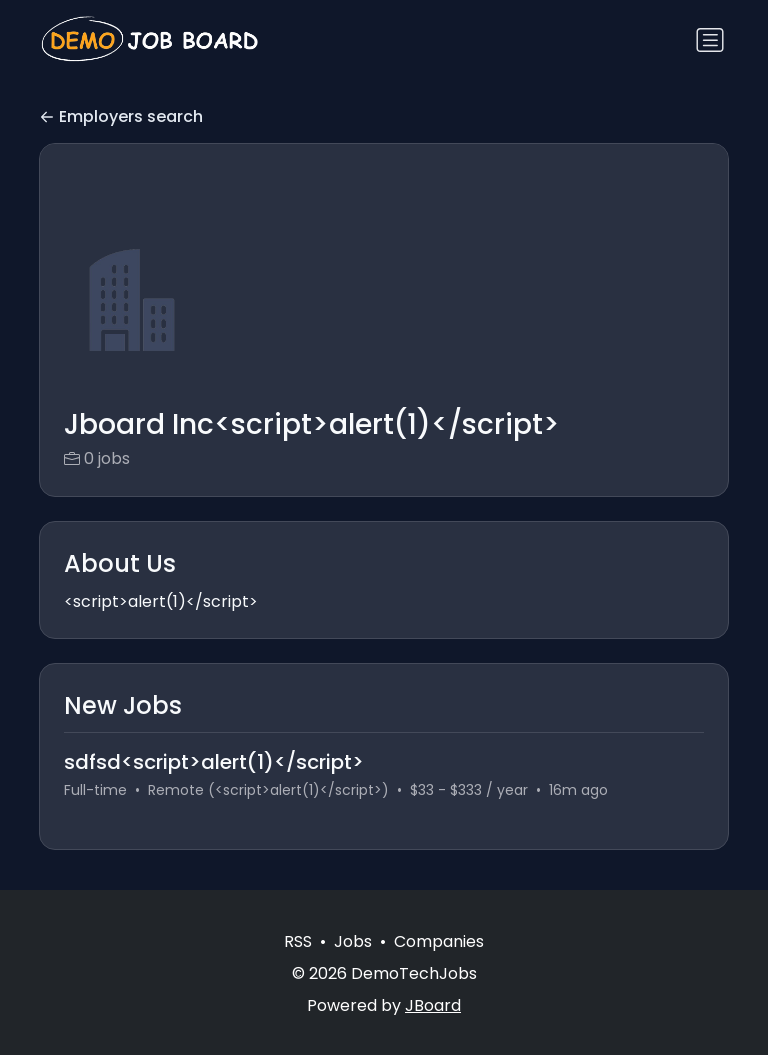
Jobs (353, 941)
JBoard (433, 1005)
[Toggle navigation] (710, 40)
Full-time (95, 790)
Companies (439, 941)
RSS (298, 941)
